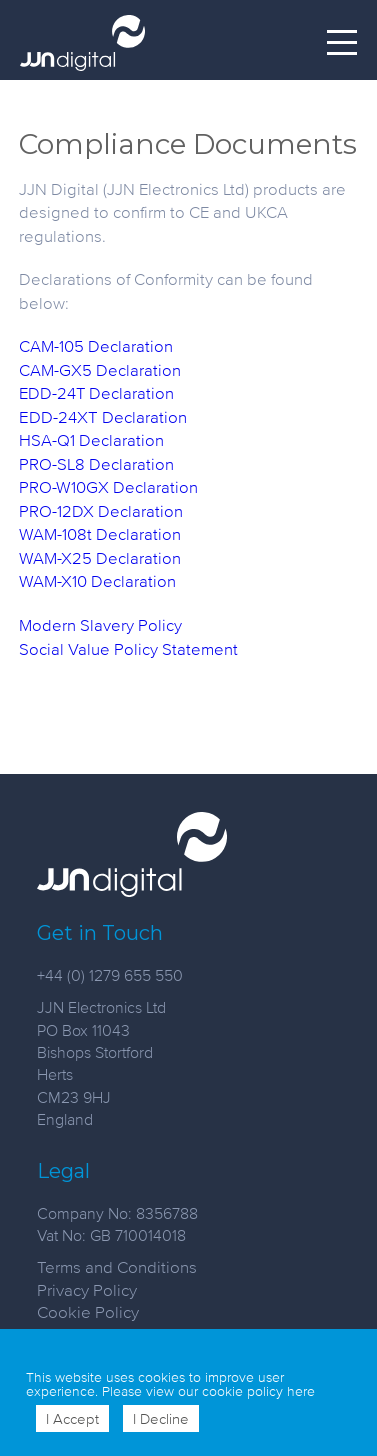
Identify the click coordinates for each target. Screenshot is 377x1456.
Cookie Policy (88, 1311)
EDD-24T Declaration (96, 392)
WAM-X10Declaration (97, 580)
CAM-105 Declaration (96, 345)
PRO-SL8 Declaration (96, 463)
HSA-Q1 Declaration (91, 439)
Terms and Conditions (117, 1266)
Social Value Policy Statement (128, 648)
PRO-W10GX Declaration (108, 486)
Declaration (140, 510)
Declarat (127, 533)
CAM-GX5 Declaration (100, 369)
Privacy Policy (87, 1289)
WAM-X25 (55, 557)
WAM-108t (55, 533)
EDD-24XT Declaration (103, 416)
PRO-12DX (58, 510)
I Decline (161, 1418)
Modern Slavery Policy (100, 624)
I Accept (72, 1418)
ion (169, 533)
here (301, 1391)
